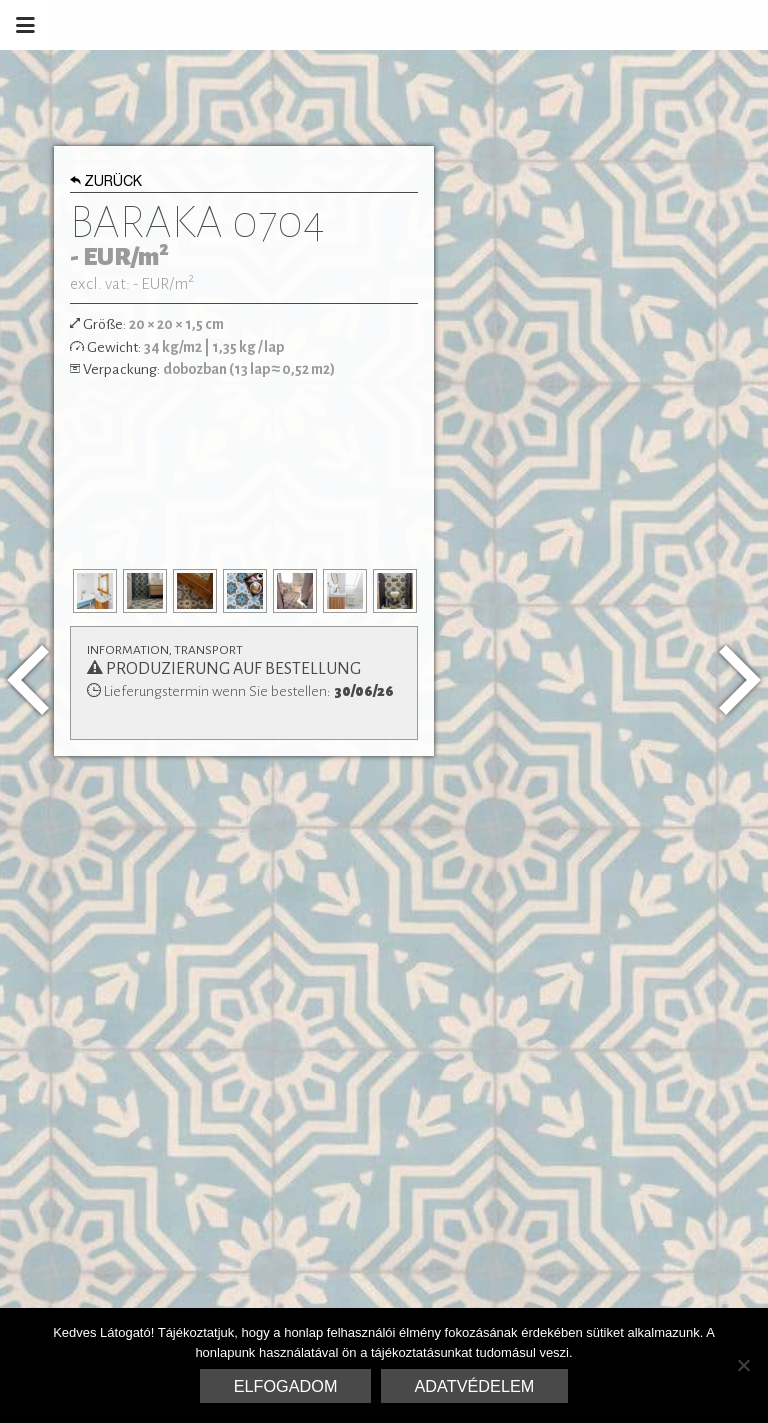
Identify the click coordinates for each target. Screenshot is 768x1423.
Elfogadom (286, 1386)
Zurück (106, 183)
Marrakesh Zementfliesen (616, 25)
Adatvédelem (475, 1386)
